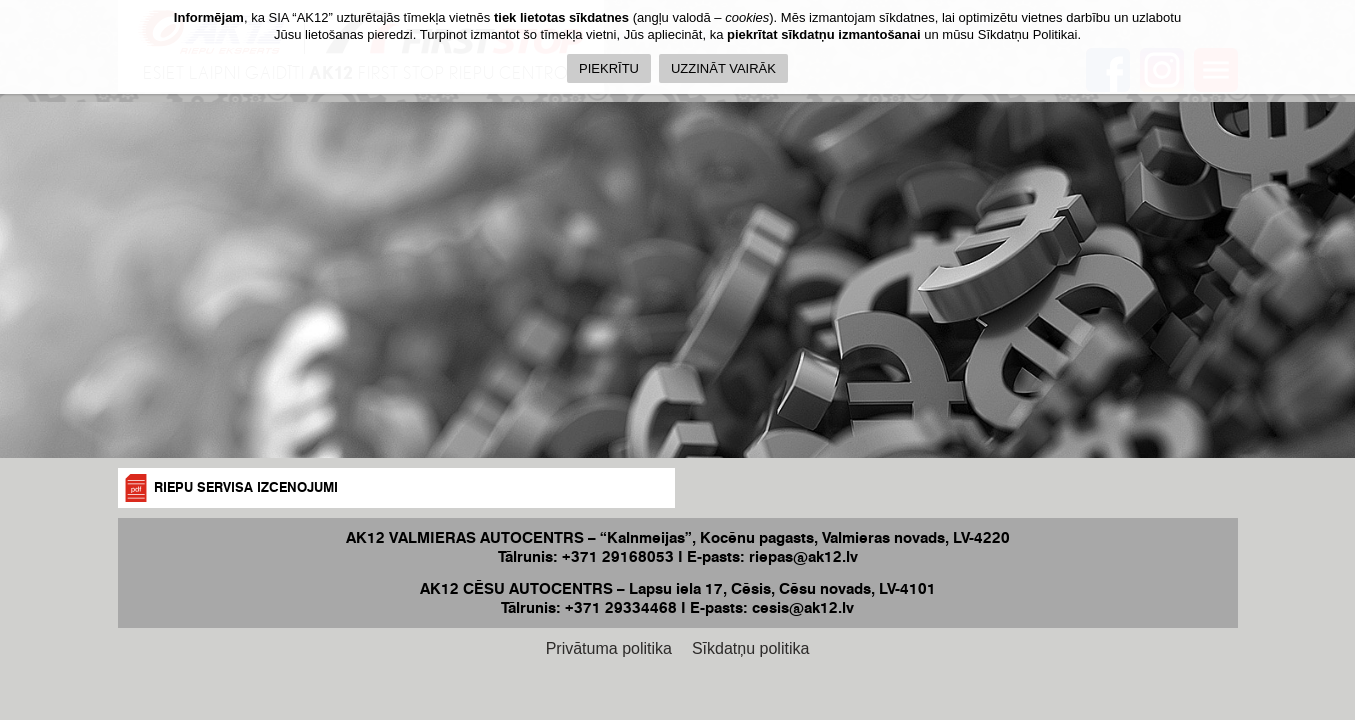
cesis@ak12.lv (803, 607)
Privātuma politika (609, 648)
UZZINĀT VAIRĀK (723, 68)
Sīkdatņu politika (750, 648)
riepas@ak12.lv (803, 556)
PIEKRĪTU (609, 68)
